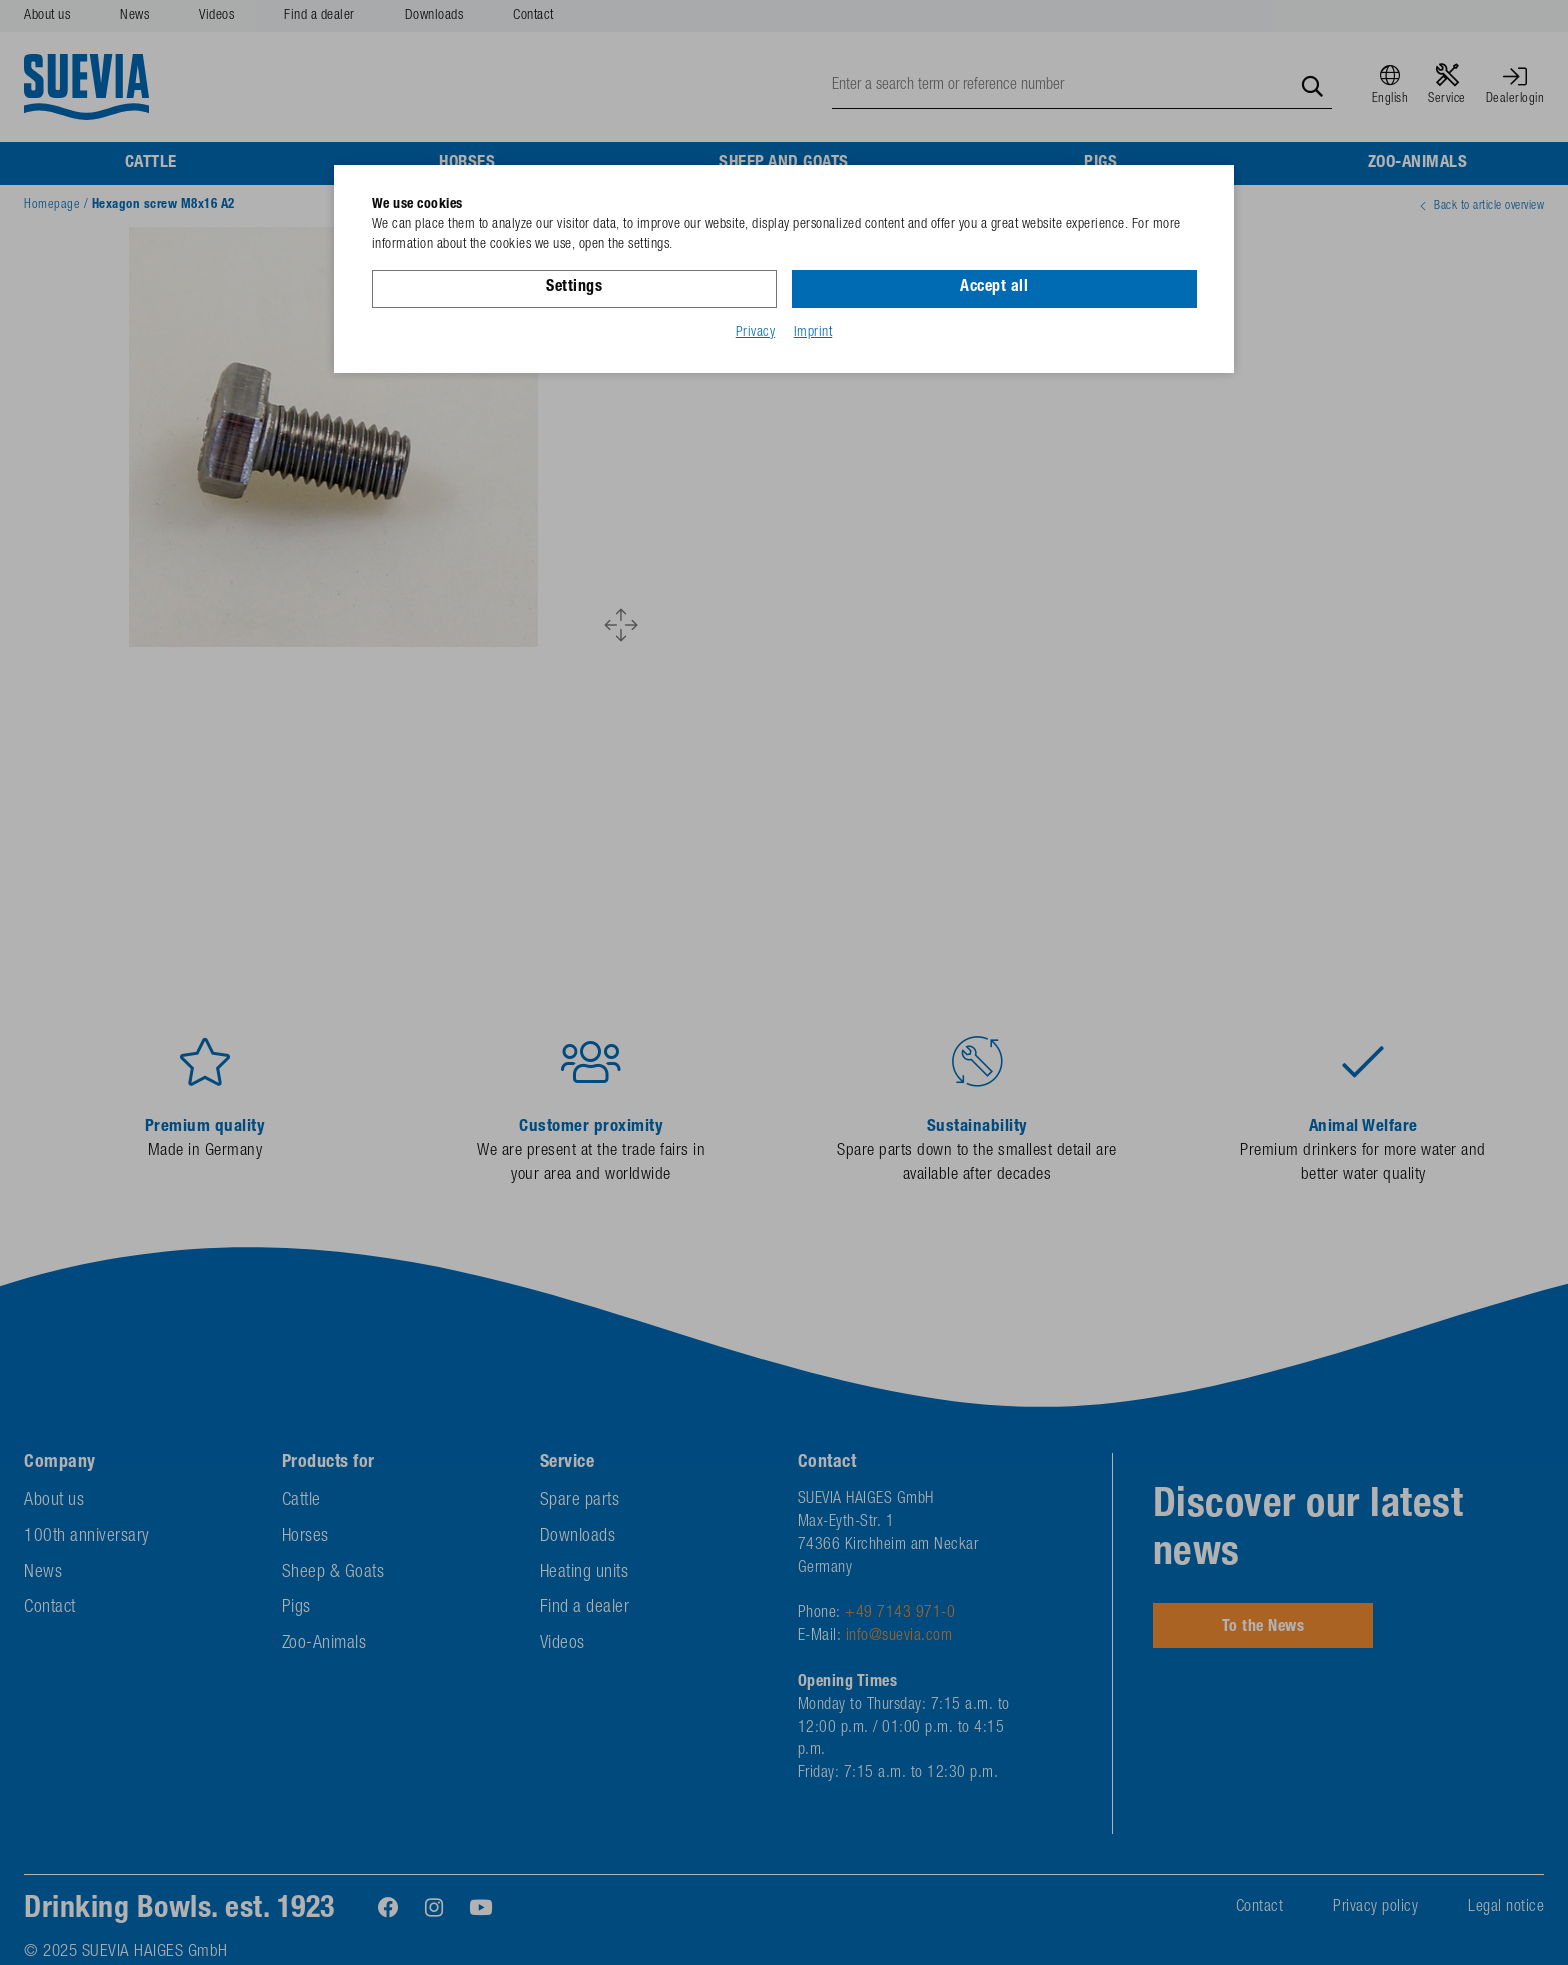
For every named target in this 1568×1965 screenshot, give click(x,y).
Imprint (813, 333)
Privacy (756, 333)
